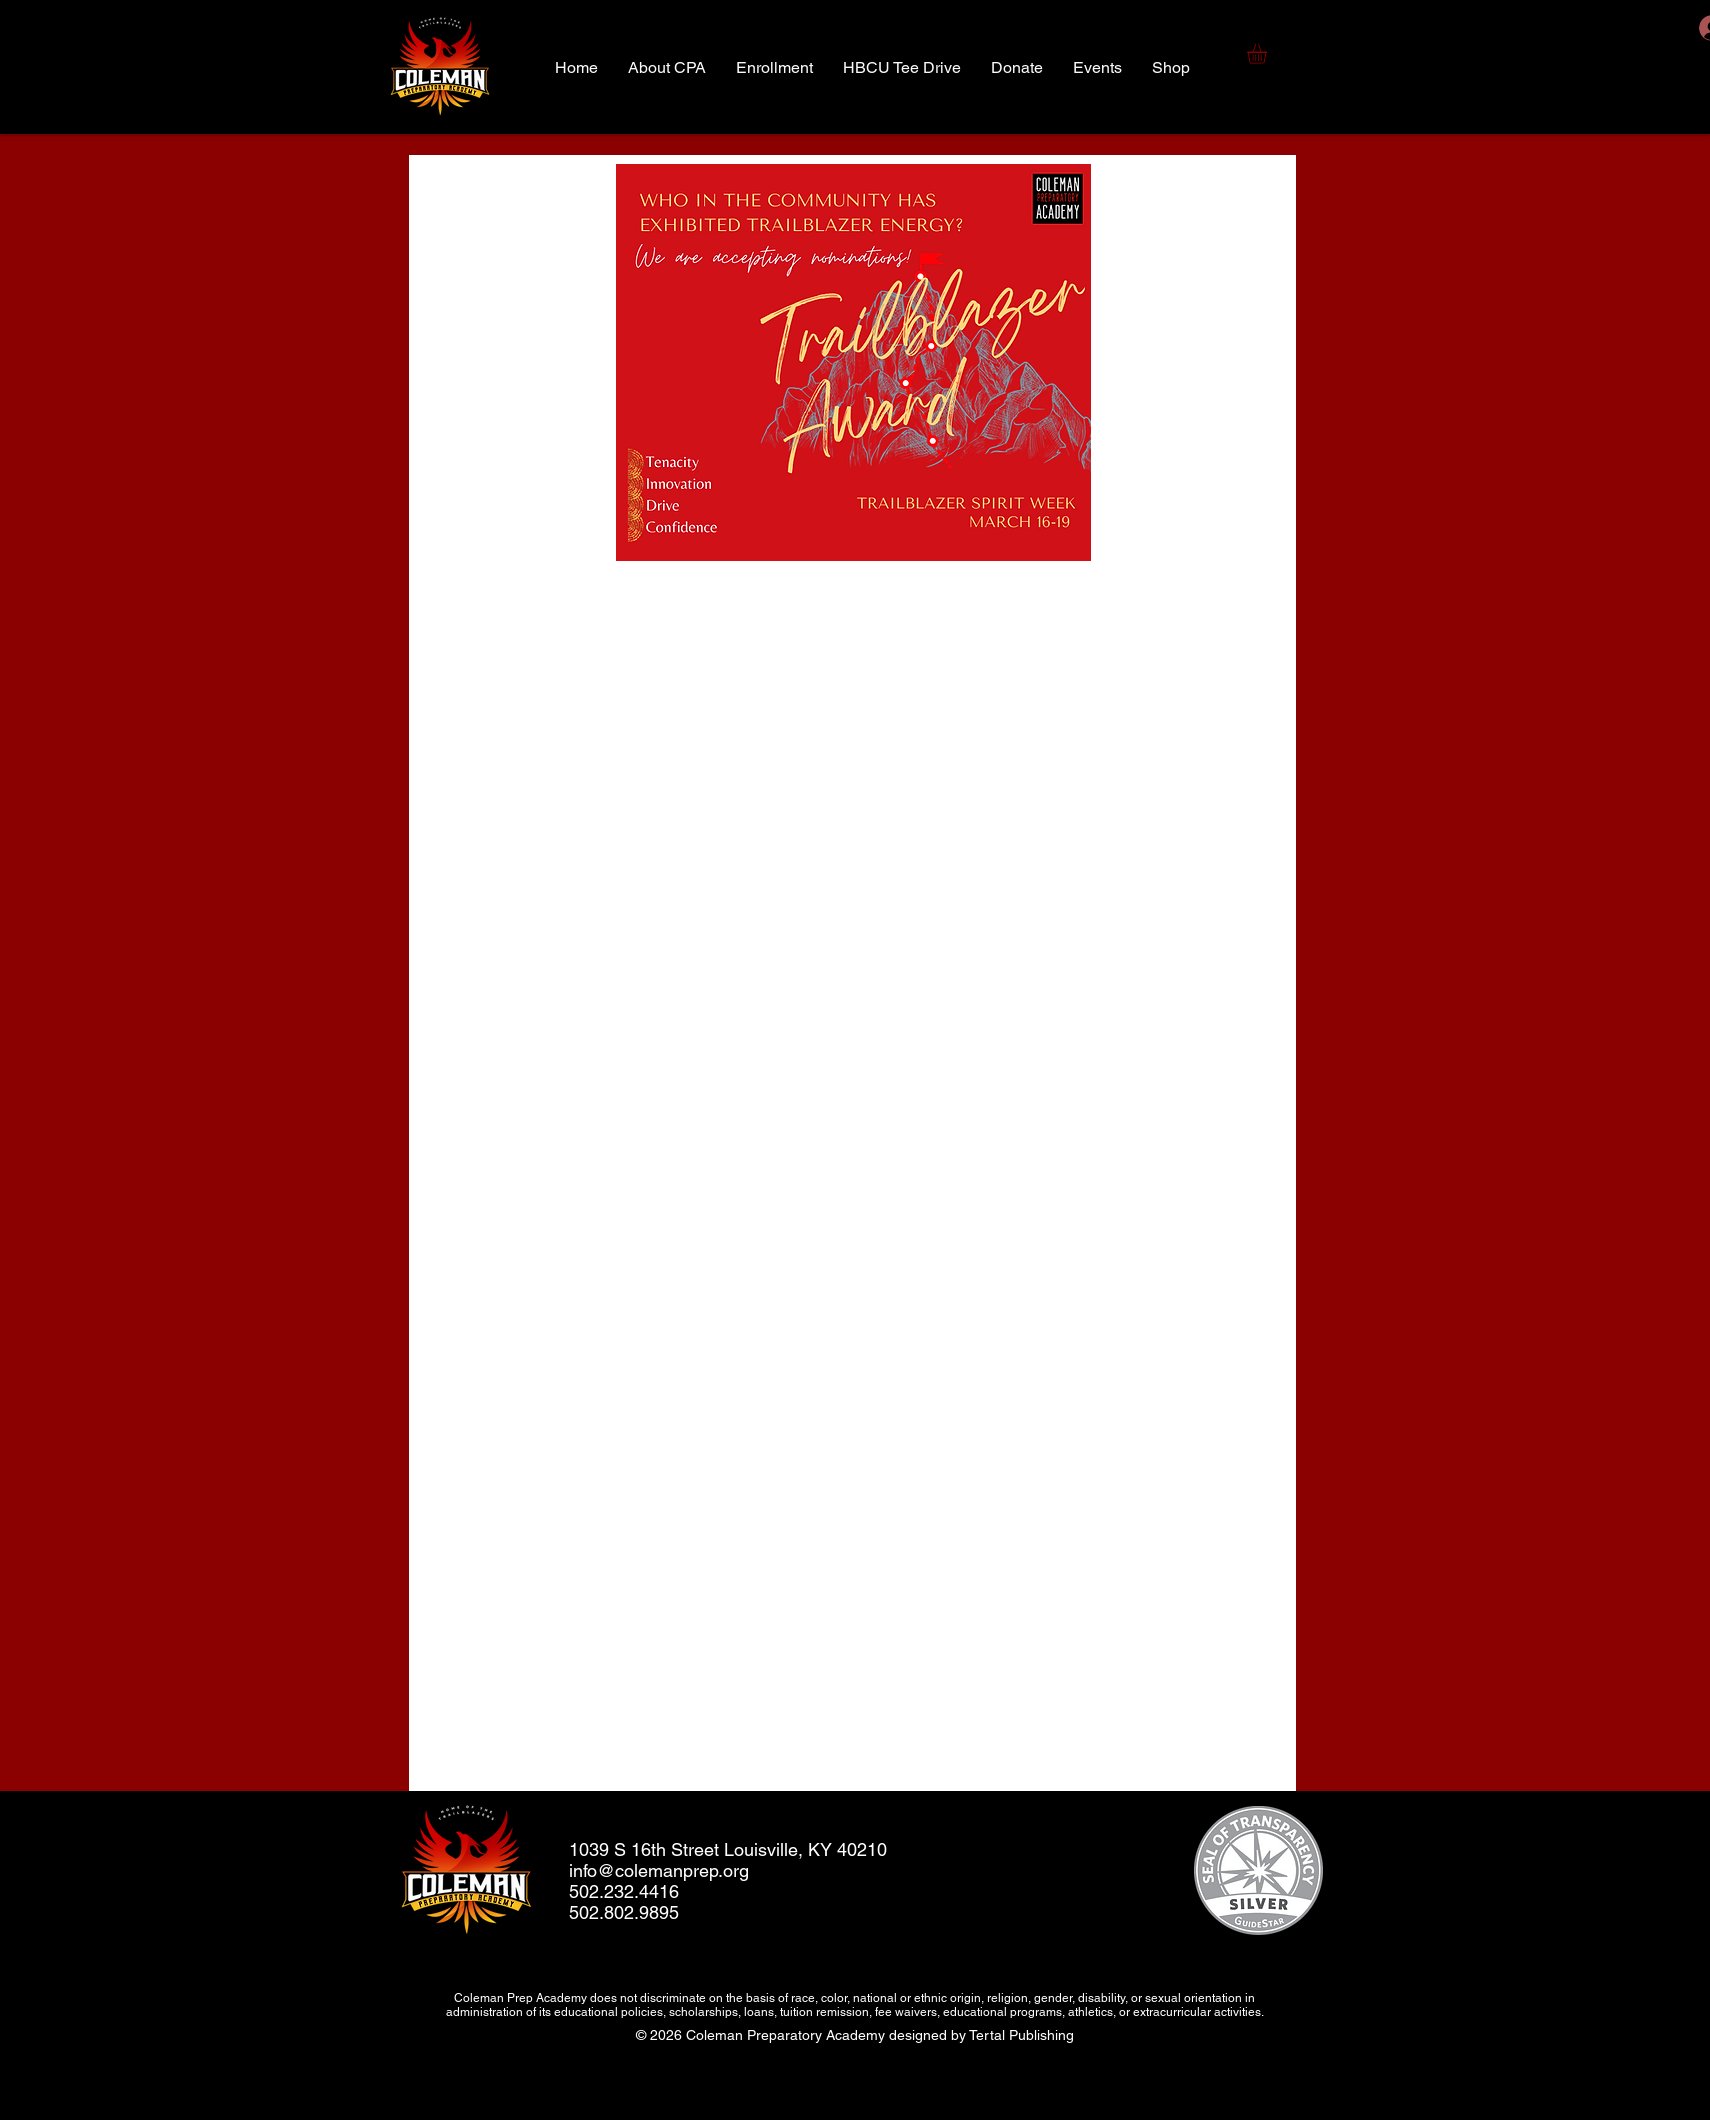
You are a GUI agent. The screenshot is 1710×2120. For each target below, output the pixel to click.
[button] (1268, 54)
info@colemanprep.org (659, 1870)
